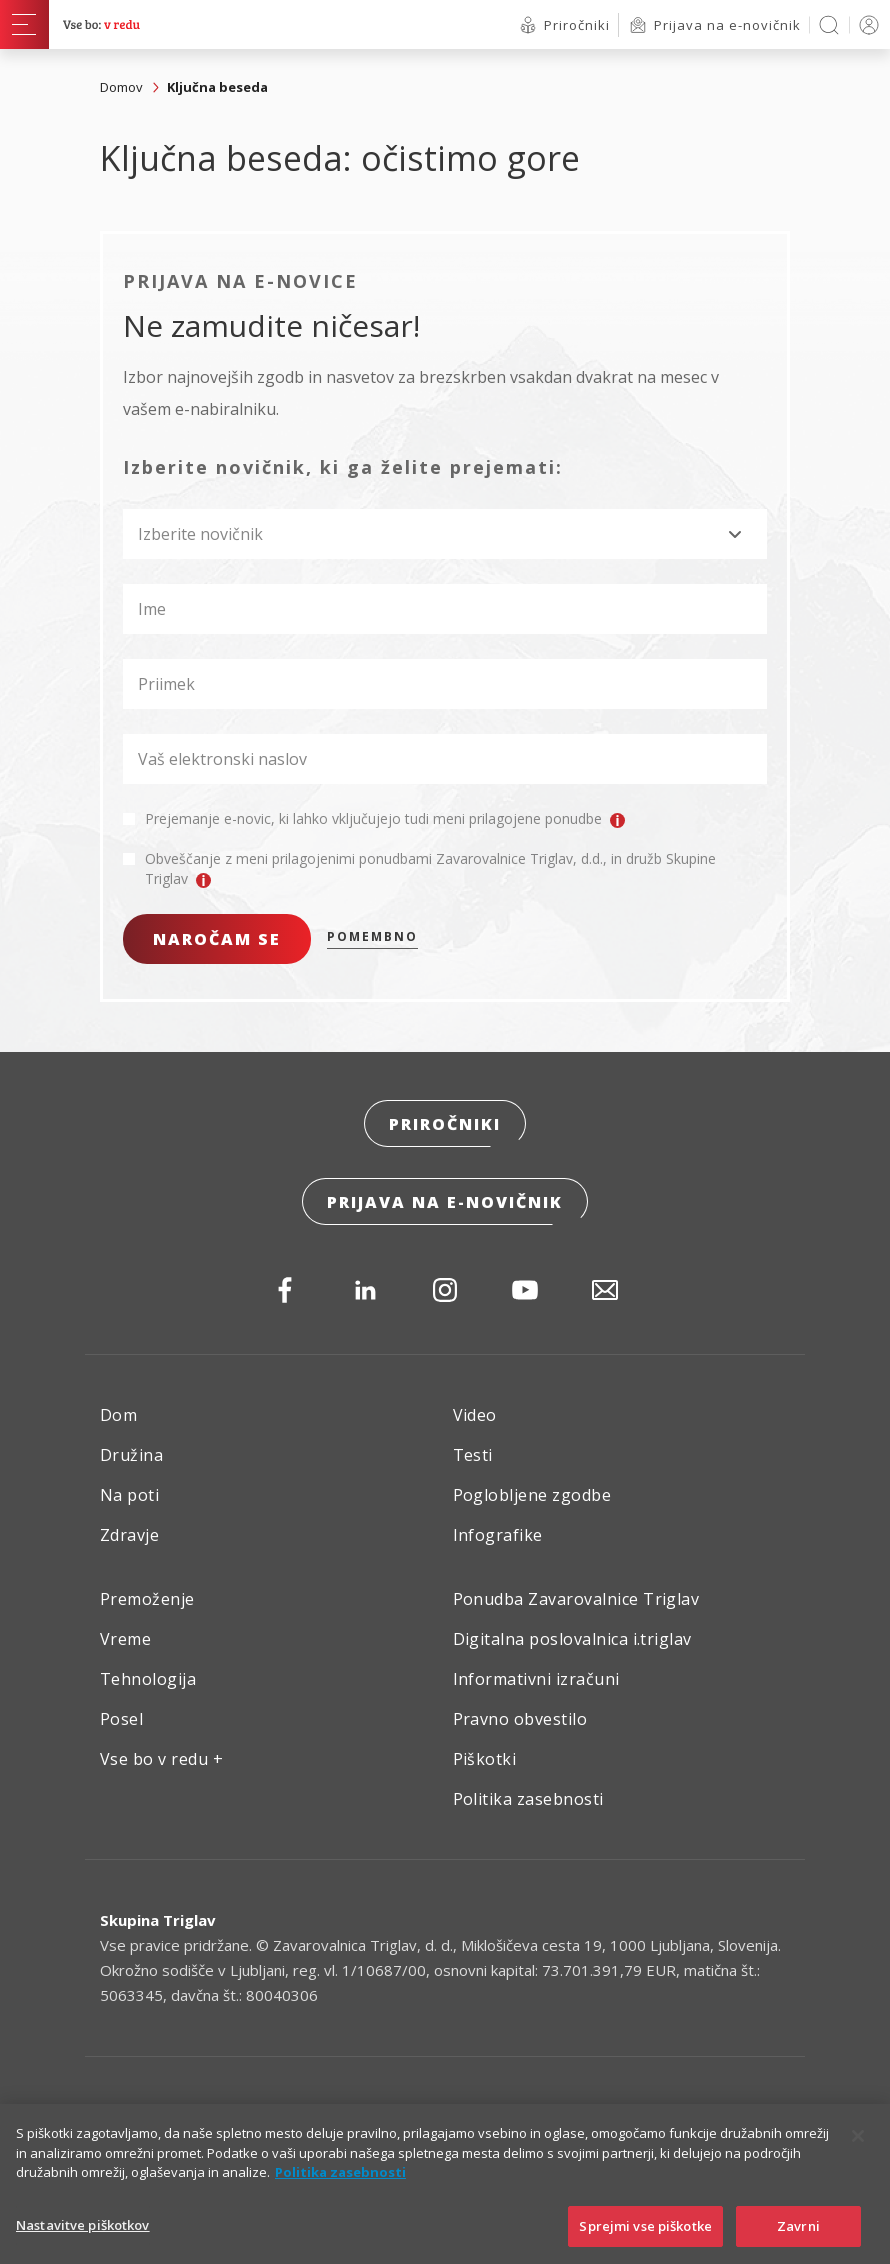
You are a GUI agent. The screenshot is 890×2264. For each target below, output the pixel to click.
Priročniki (445, 1124)
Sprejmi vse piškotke (645, 2241)
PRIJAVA (865, 24)
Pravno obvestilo (520, 1719)
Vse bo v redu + (161, 1759)
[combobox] (445, 534)
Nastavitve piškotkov (83, 2240)
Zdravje (129, 1535)
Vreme (125, 1639)
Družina (131, 1455)
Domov (121, 87)
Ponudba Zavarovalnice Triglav (576, 1599)
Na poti (129, 1495)
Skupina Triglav (158, 1920)
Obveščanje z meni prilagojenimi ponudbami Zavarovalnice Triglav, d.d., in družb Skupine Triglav (430, 869)
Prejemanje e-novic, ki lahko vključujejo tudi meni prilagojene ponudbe (385, 819)
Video (475, 1415)
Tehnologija (148, 1679)
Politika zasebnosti (528, 1799)
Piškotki (485, 1759)
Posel (121, 1719)
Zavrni (798, 2241)
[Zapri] (858, 2152)
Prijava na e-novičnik (445, 1202)
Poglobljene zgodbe (532, 1495)
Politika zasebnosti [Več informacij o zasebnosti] (340, 2188)
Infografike (498, 1535)
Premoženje (147, 1599)
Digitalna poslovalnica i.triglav (572, 1639)
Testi (473, 1455)
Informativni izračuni (536, 1679)
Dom (118, 1415)
